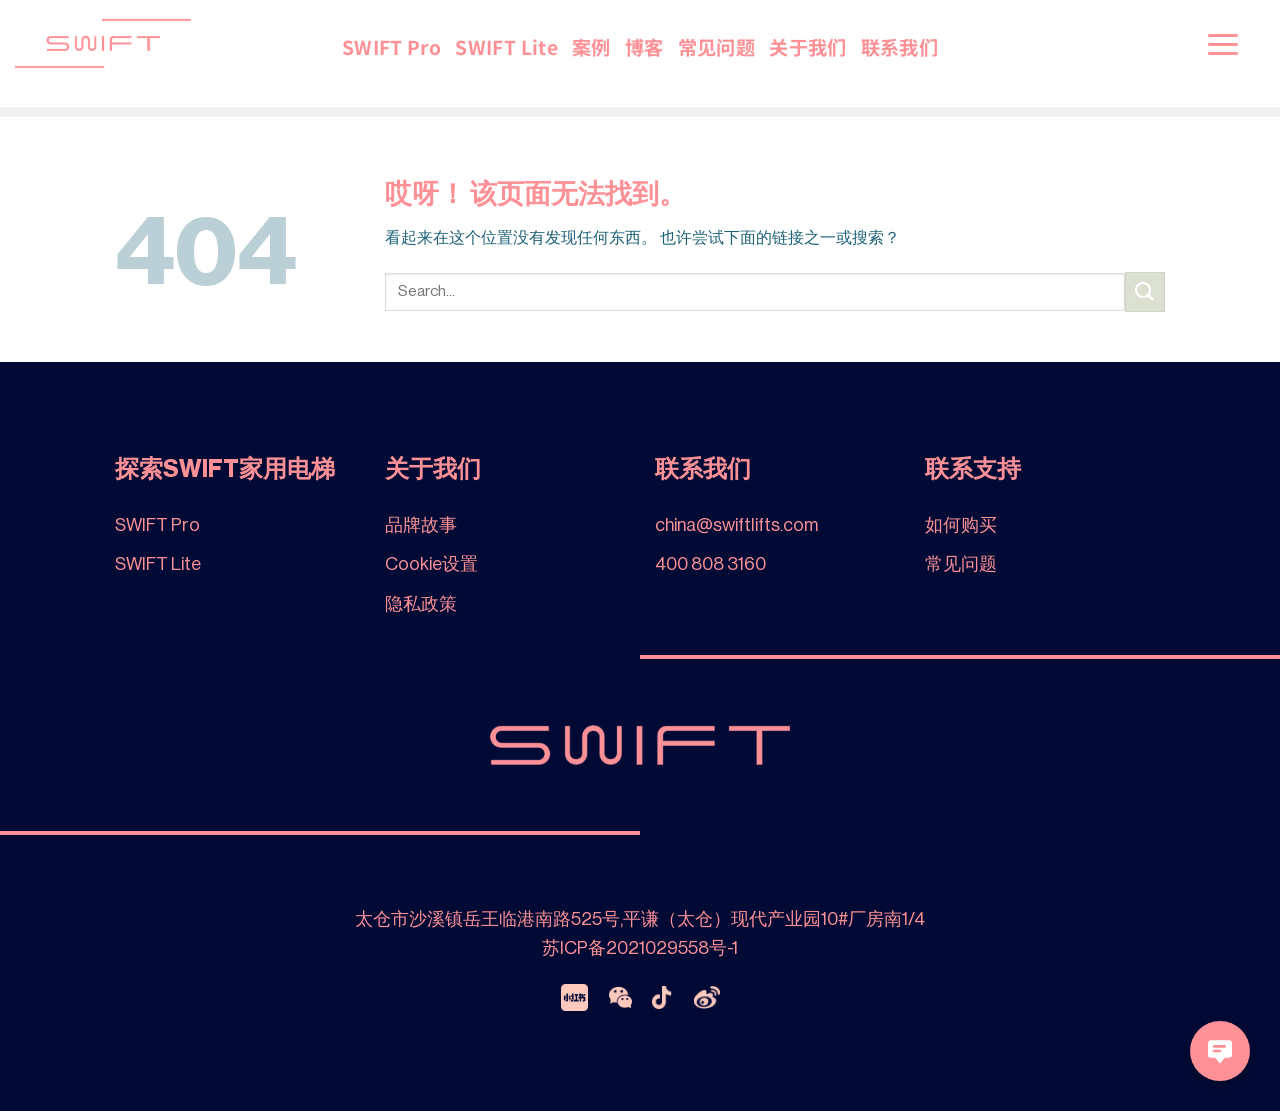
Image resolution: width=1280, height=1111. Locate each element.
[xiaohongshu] (574, 997)
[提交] (1145, 291)
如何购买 (961, 525)
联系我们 (900, 47)
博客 (644, 47)
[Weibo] (707, 997)
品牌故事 (421, 525)
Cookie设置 (431, 564)
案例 (591, 47)
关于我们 (808, 47)
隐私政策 (421, 604)
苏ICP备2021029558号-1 (640, 948)
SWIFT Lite (506, 47)
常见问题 (717, 47)
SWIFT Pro (391, 47)
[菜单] (1223, 43)
